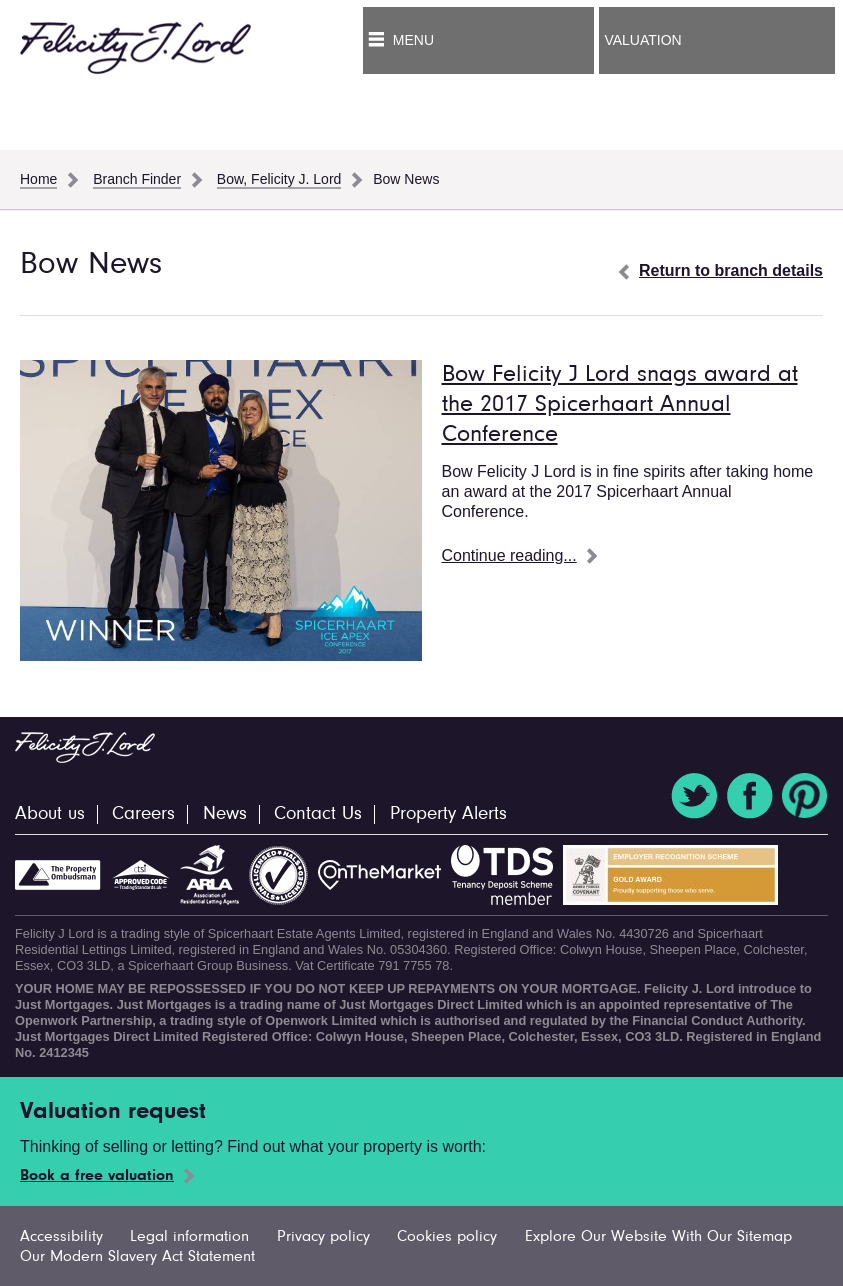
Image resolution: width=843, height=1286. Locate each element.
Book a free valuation (97, 1176)
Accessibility (61, 1237)
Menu (413, 40)
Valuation (642, 40)
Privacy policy (323, 1237)
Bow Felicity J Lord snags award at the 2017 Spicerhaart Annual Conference (620, 405)
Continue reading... (509, 555)
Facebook (750, 796)
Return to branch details (731, 270)
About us (50, 814)
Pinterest (805, 796)
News (225, 814)
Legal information (189, 1237)
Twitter (694, 796)
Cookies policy (447, 1237)
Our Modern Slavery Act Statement (137, 1257)
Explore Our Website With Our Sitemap (658, 1237)
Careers (143, 814)
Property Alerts (448, 814)
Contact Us (318, 814)
